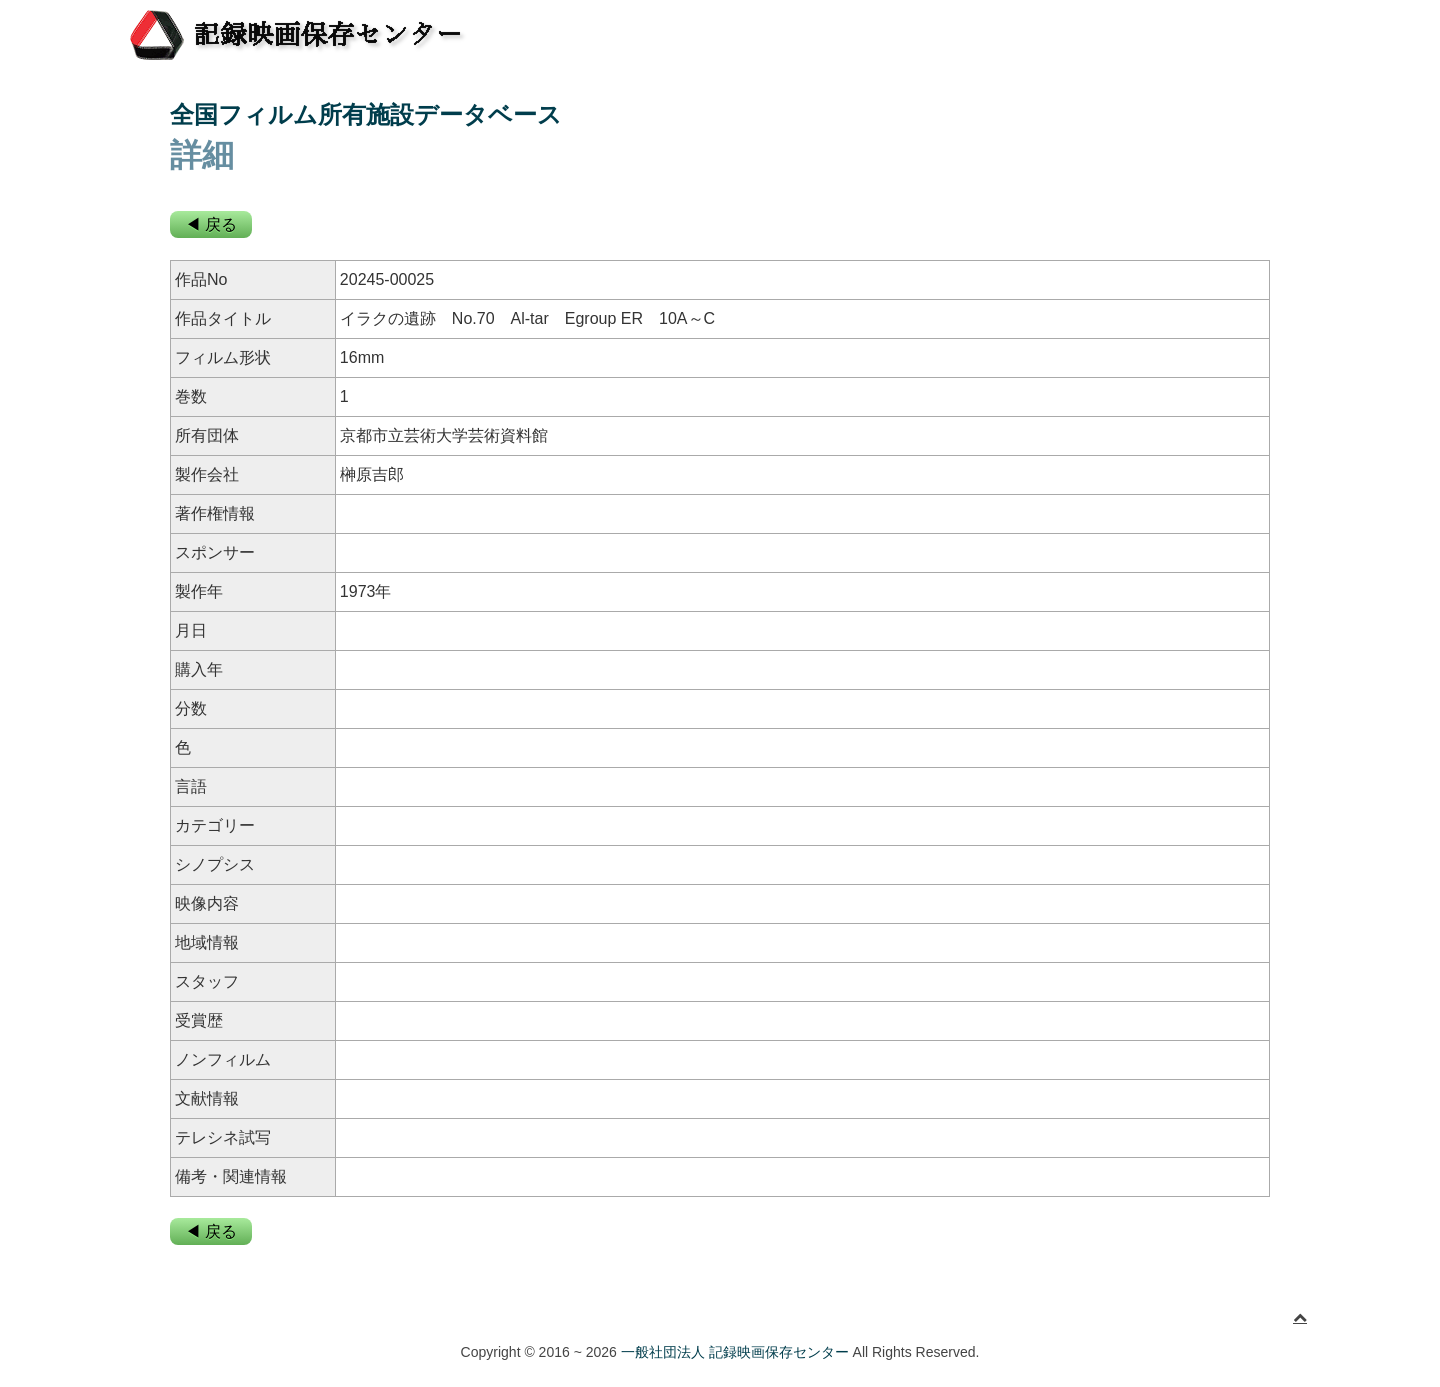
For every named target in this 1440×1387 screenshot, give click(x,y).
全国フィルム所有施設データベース (366, 114)
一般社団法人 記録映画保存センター (735, 1352)
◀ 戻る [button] (211, 224)
